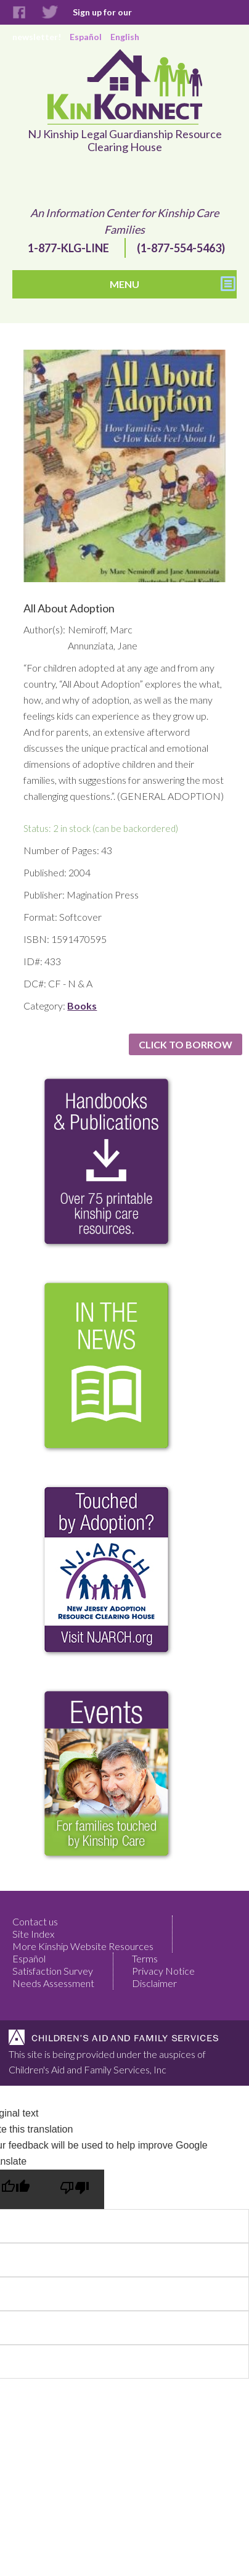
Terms (145, 1958)
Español (29, 1958)
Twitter (49, 13)
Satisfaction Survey (52, 1971)
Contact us (35, 1921)
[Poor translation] (74, 2189)
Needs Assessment (53, 1983)
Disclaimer (154, 1983)
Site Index (33, 1934)
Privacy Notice (163, 1971)
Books (82, 1005)
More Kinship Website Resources (82, 1946)
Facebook (19, 13)
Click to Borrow (185, 1044)
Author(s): (43, 629)
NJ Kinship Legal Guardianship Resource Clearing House (125, 141)
